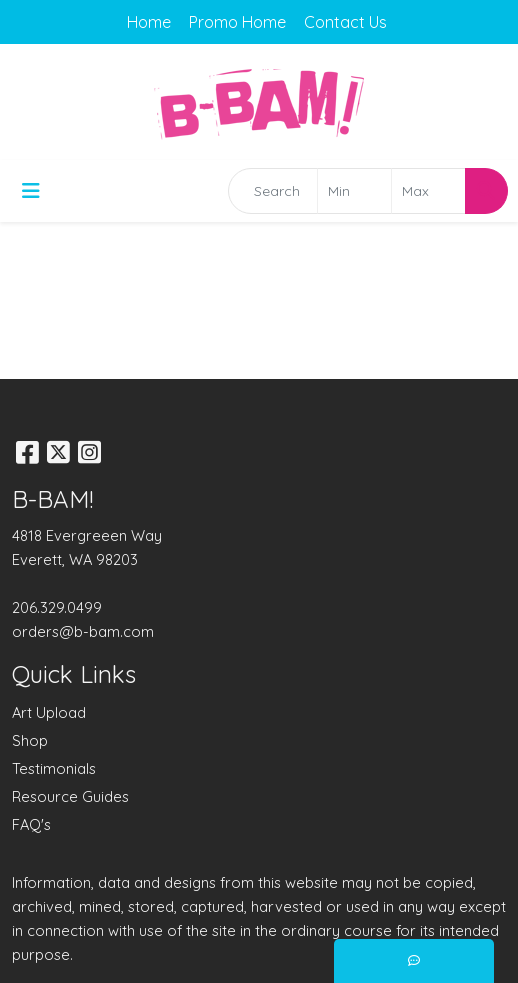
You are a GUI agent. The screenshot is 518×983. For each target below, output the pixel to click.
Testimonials (54, 768)
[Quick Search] (273, 191)
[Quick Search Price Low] (354, 191)
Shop (30, 740)
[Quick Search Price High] (428, 191)
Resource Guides (70, 796)
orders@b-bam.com (83, 631)
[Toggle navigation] (31, 191)
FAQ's (31, 824)
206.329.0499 (57, 607)
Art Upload (49, 712)
